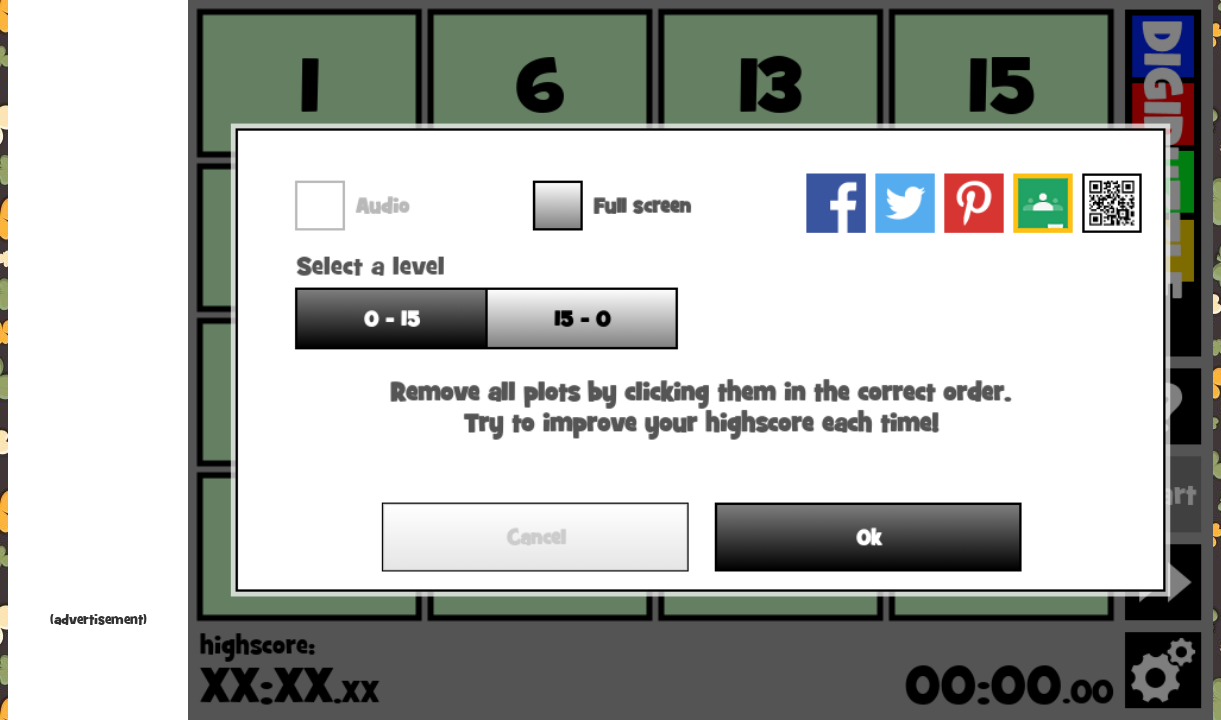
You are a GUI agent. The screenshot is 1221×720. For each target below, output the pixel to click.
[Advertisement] (98, 310)
